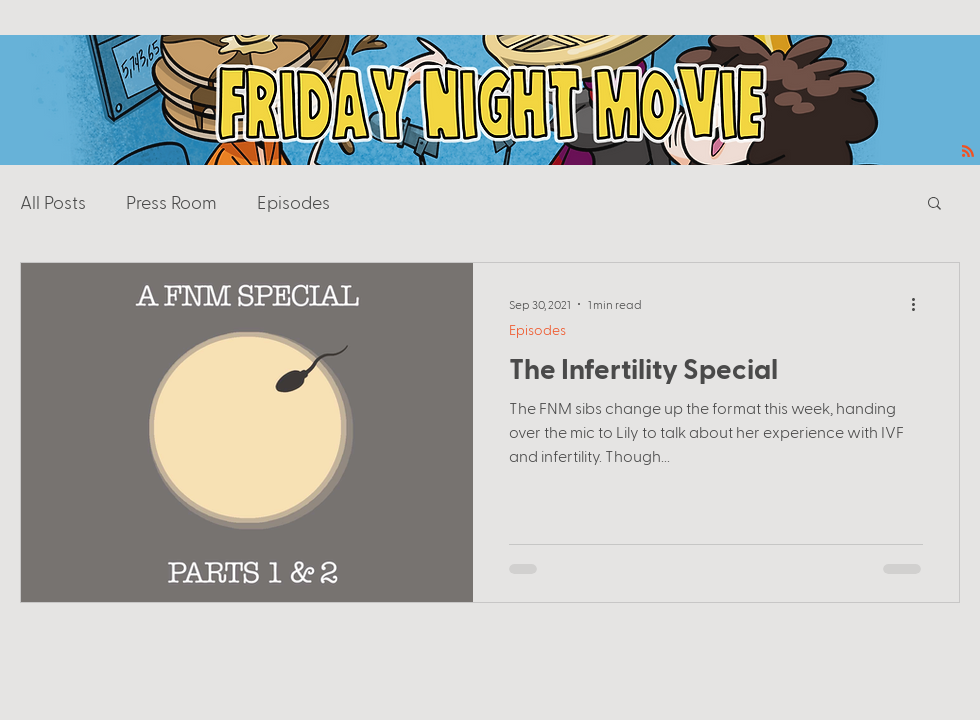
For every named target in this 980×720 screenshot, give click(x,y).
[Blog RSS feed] (968, 152)
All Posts (53, 201)
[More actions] (920, 304)
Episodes (293, 201)
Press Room (171, 201)
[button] (934, 204)
